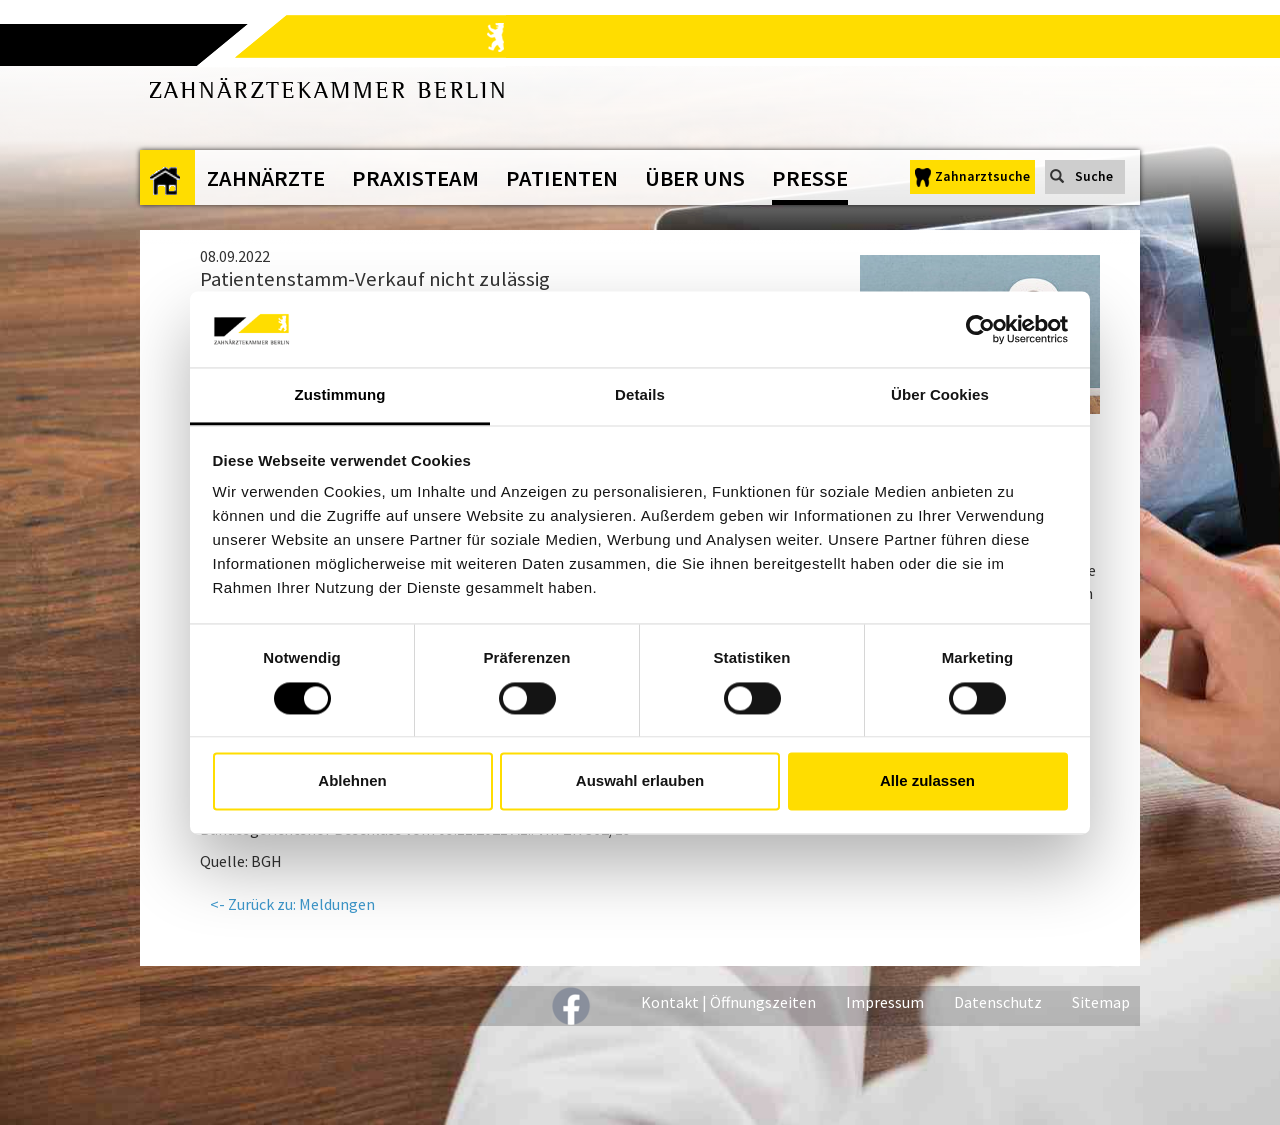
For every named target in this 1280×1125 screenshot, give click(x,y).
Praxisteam (415, 178)
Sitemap (1101, 1002)
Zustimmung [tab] (340, 395)
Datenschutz (998, 1002)
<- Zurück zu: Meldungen (292, 904)
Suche (1094, 176)
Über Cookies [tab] (940, 395)
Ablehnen (352, 781)
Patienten (562, 178)
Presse (810, 178)
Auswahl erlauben (640, 781)
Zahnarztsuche (982, 176)
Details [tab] (640, 395)
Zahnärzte (266, 178)
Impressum (885, 1002)
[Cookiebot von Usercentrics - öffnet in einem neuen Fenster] (980, 329)
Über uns (695, 178)
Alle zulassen (927, 781)
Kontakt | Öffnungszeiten (728, 1002)
